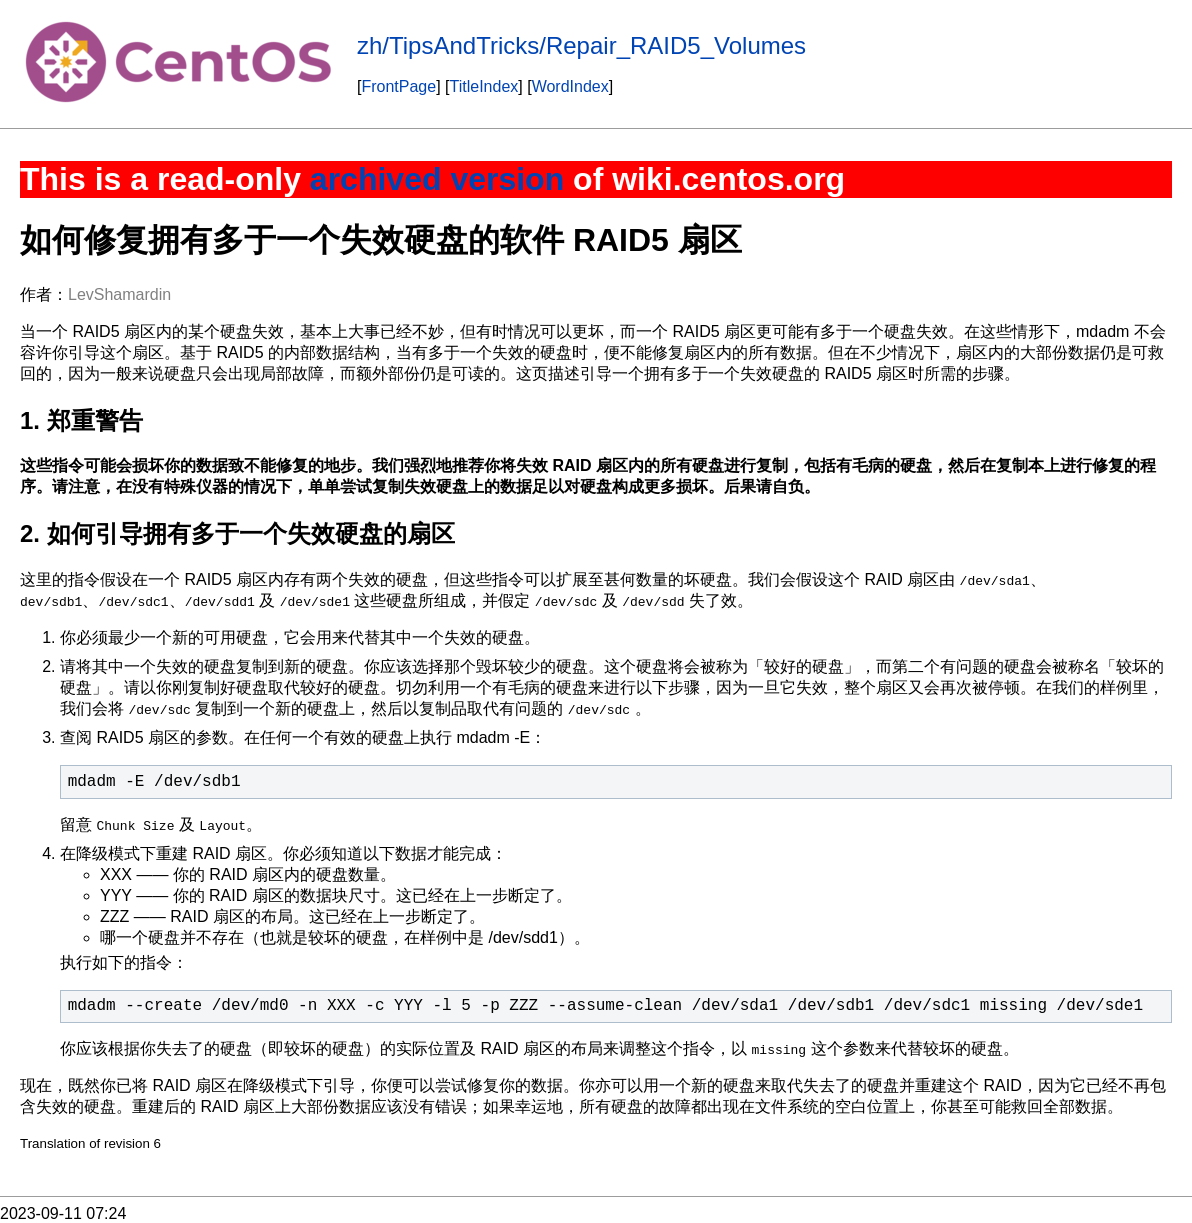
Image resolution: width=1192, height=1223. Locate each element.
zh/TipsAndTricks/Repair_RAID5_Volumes (581, 45)
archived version (437, 179)
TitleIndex (484, 86)
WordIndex (570, 86)
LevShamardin (119, 294)
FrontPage (398, 86)
